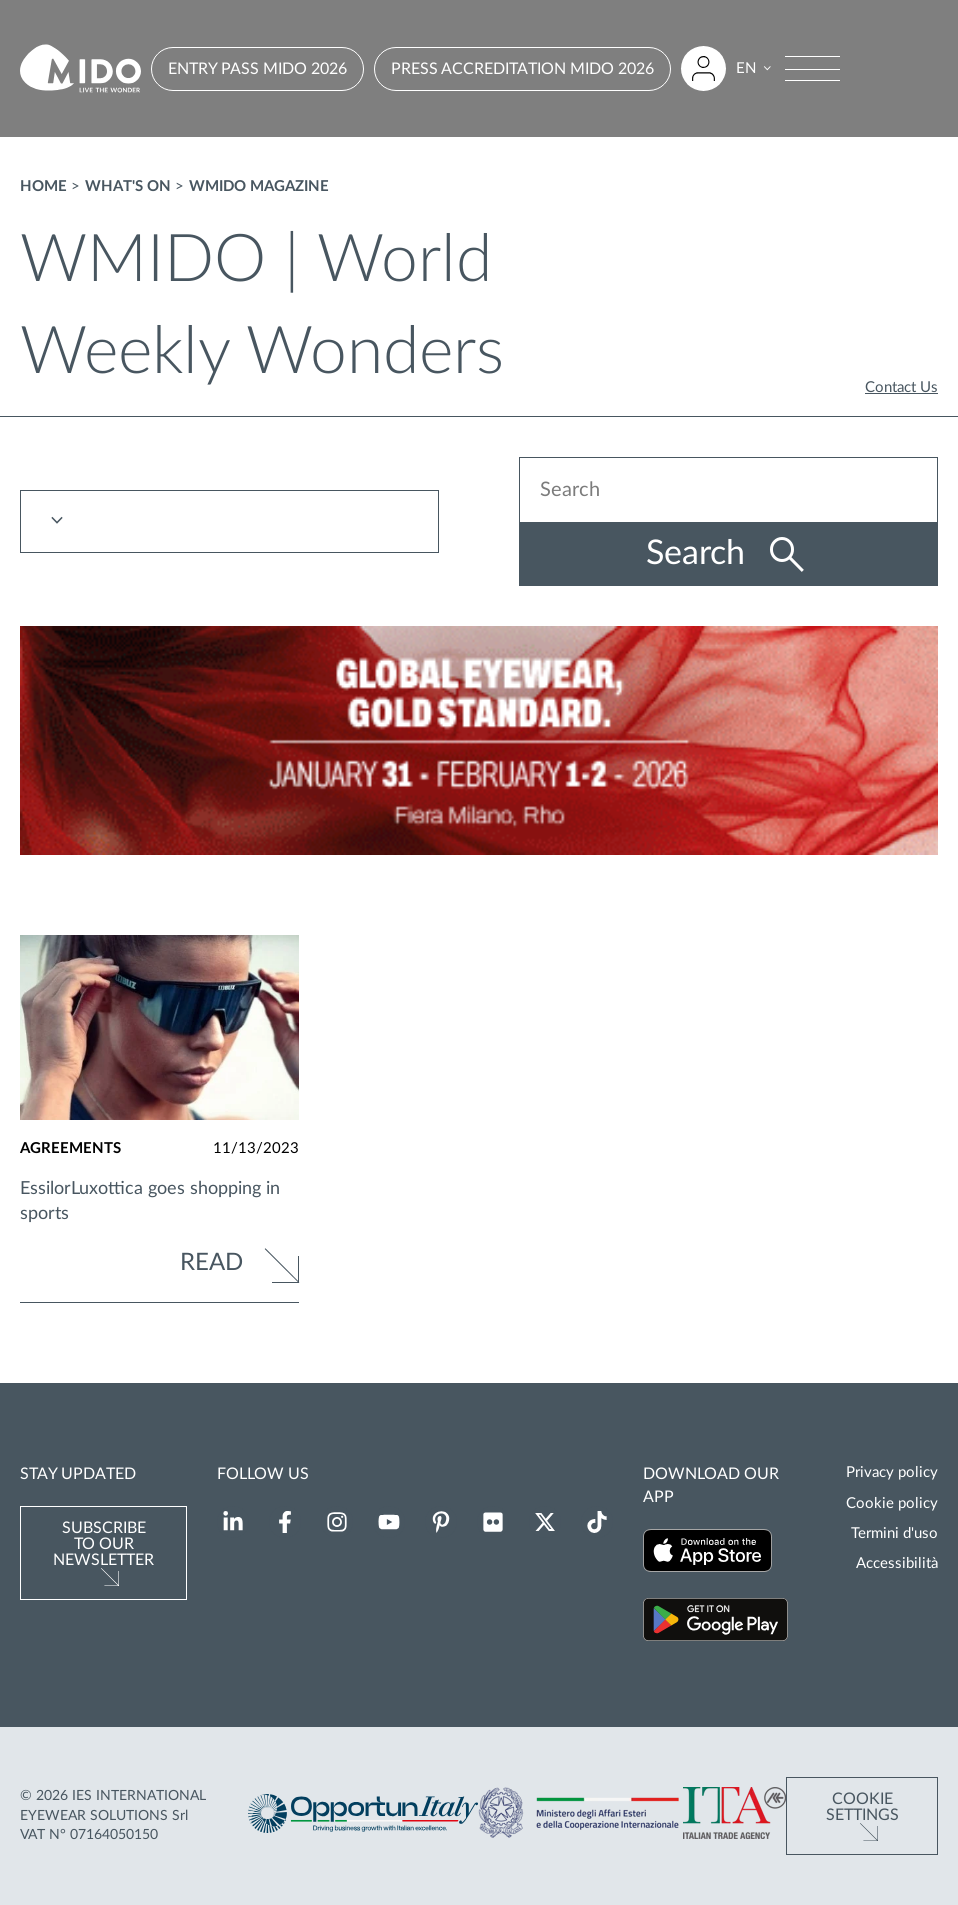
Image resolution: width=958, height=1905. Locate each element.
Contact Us (901, 387)
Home (43, 186)
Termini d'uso (894, 1533)
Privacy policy (892, 1472)
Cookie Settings (862, 1807)
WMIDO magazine (259, 186)
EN (746, 68)
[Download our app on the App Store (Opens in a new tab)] (707, 1553)
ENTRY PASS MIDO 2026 (257, 69)
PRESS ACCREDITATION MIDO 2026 (522, 69)
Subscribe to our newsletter (103, 1544)
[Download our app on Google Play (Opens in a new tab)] (715, 1622)
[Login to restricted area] (703, 68)
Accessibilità (897, 1563)
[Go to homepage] (80, 68)
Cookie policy (892, 1503)
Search (700, 554)
